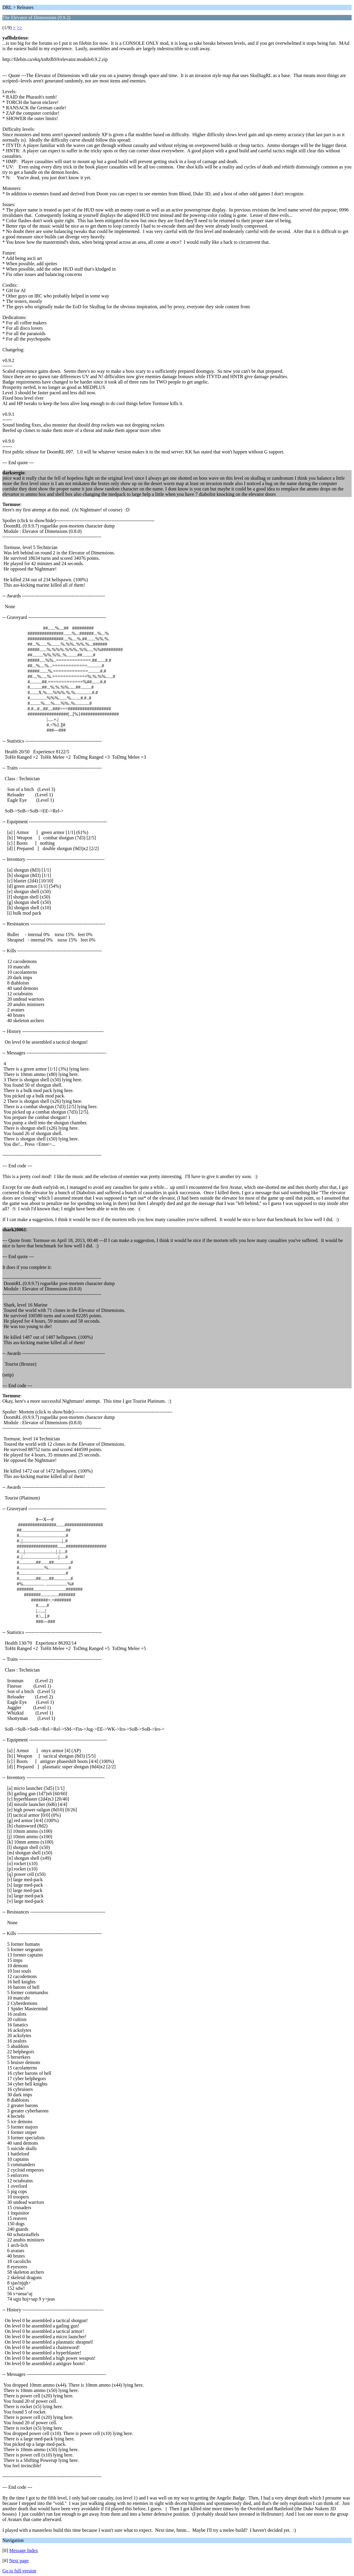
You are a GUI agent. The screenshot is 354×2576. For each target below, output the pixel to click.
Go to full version (19, 2570)
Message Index (23, 2550)
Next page (19, 2560)
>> (19, 27)
